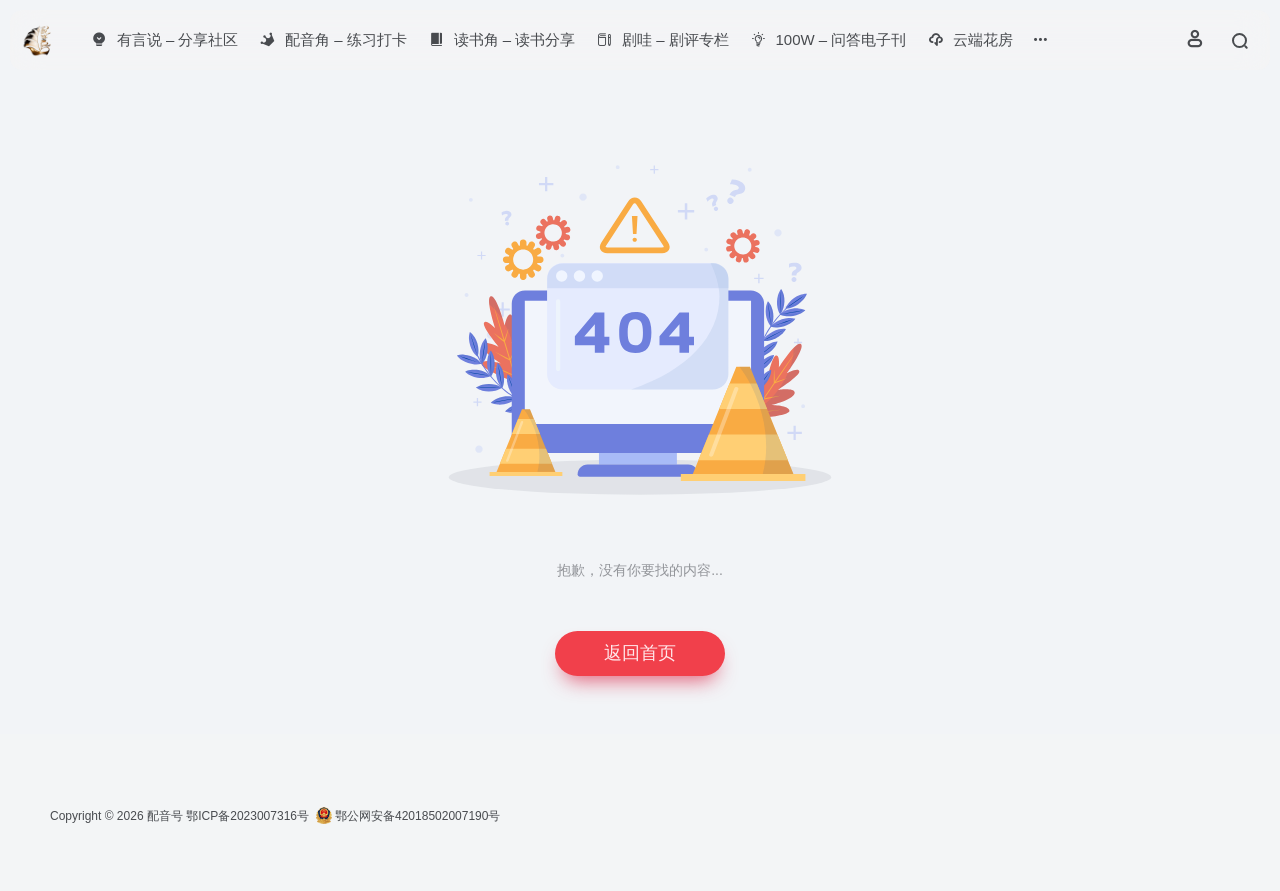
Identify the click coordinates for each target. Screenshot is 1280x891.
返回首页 (640, 653)
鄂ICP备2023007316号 (247, 816)
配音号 (165, 816)
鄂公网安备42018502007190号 (408, 816)
